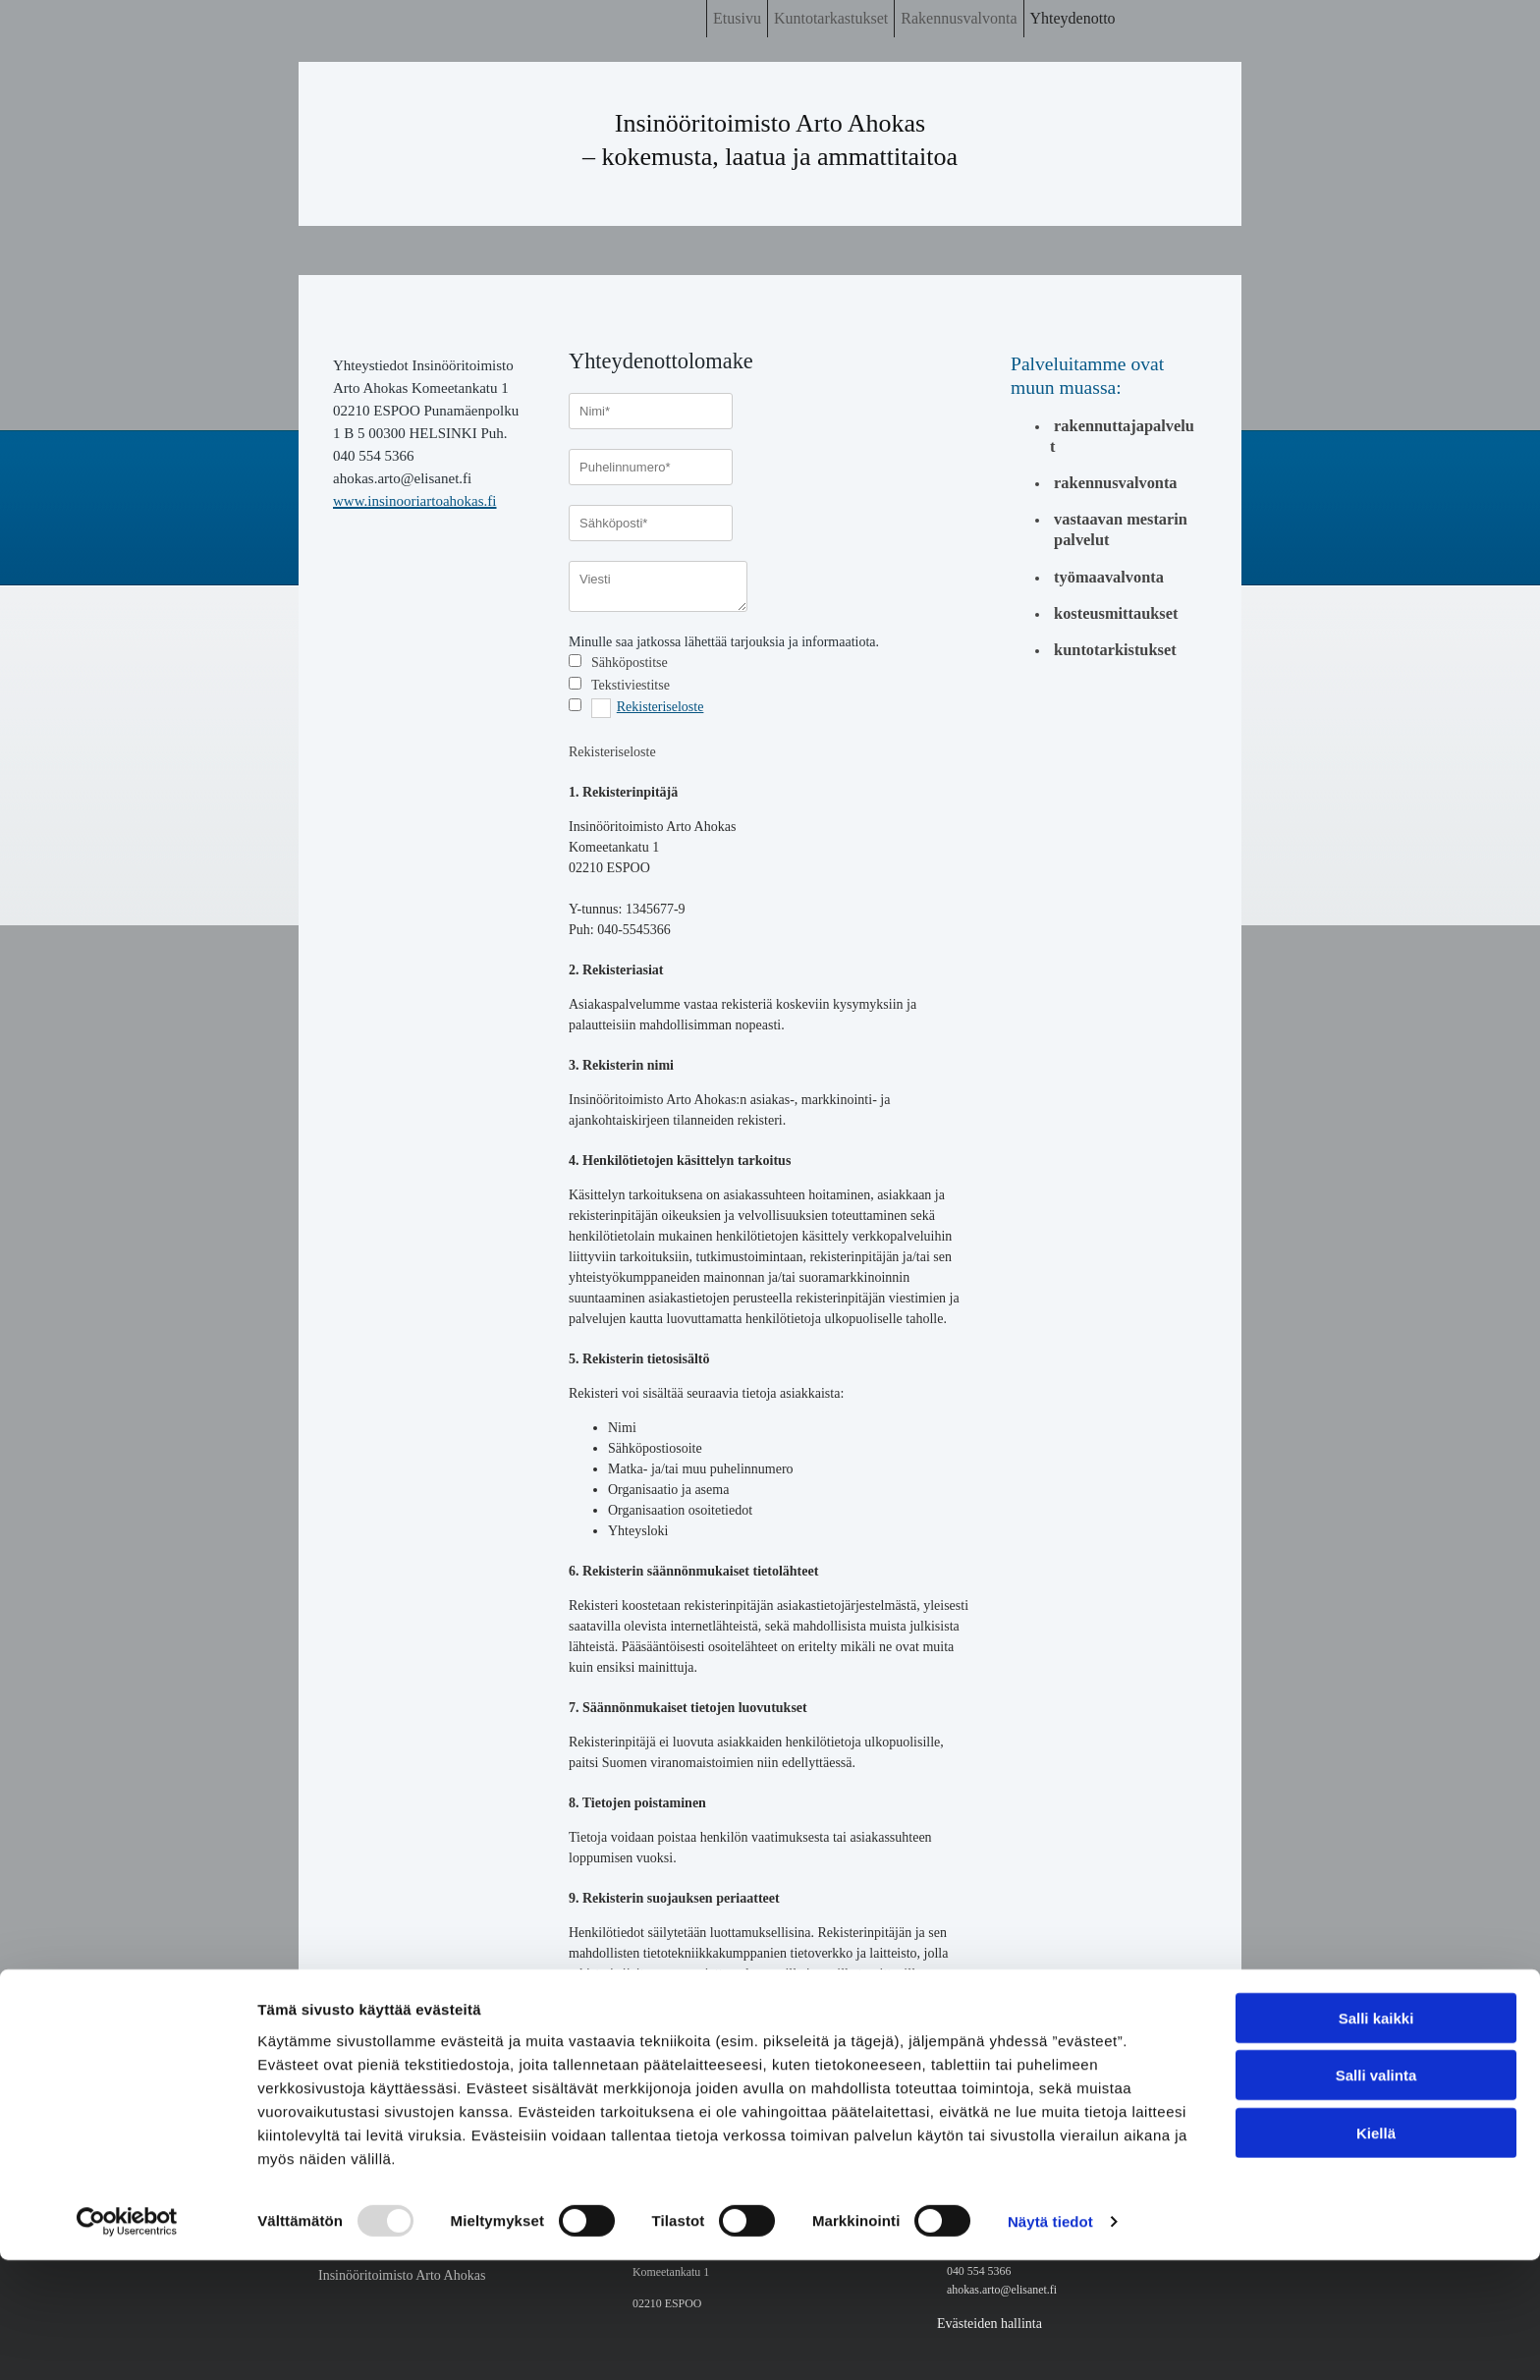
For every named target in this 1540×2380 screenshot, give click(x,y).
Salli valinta (1376, 2194)
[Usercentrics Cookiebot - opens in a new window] (127, 2341)
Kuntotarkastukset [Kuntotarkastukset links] (831, 18)
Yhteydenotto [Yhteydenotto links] (1073, 18)
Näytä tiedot (1050, 2341)
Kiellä (1376, 2251)
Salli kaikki (1376, 2137)
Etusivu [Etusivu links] (737, 18)
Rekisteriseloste (660, 706)
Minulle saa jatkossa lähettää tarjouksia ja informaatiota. (724, 642)
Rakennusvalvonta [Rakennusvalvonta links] (959, 18)
